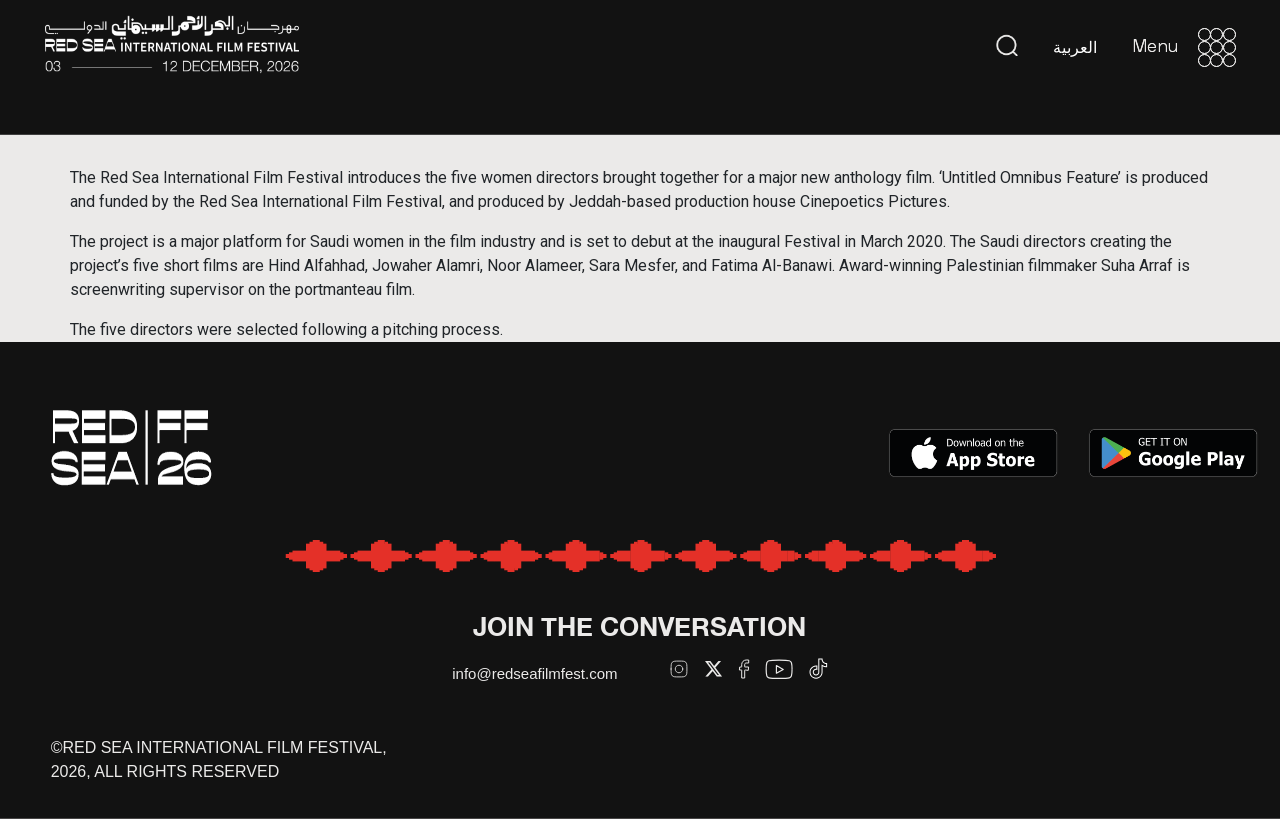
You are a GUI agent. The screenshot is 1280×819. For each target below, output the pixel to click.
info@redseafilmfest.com (534, 673)
